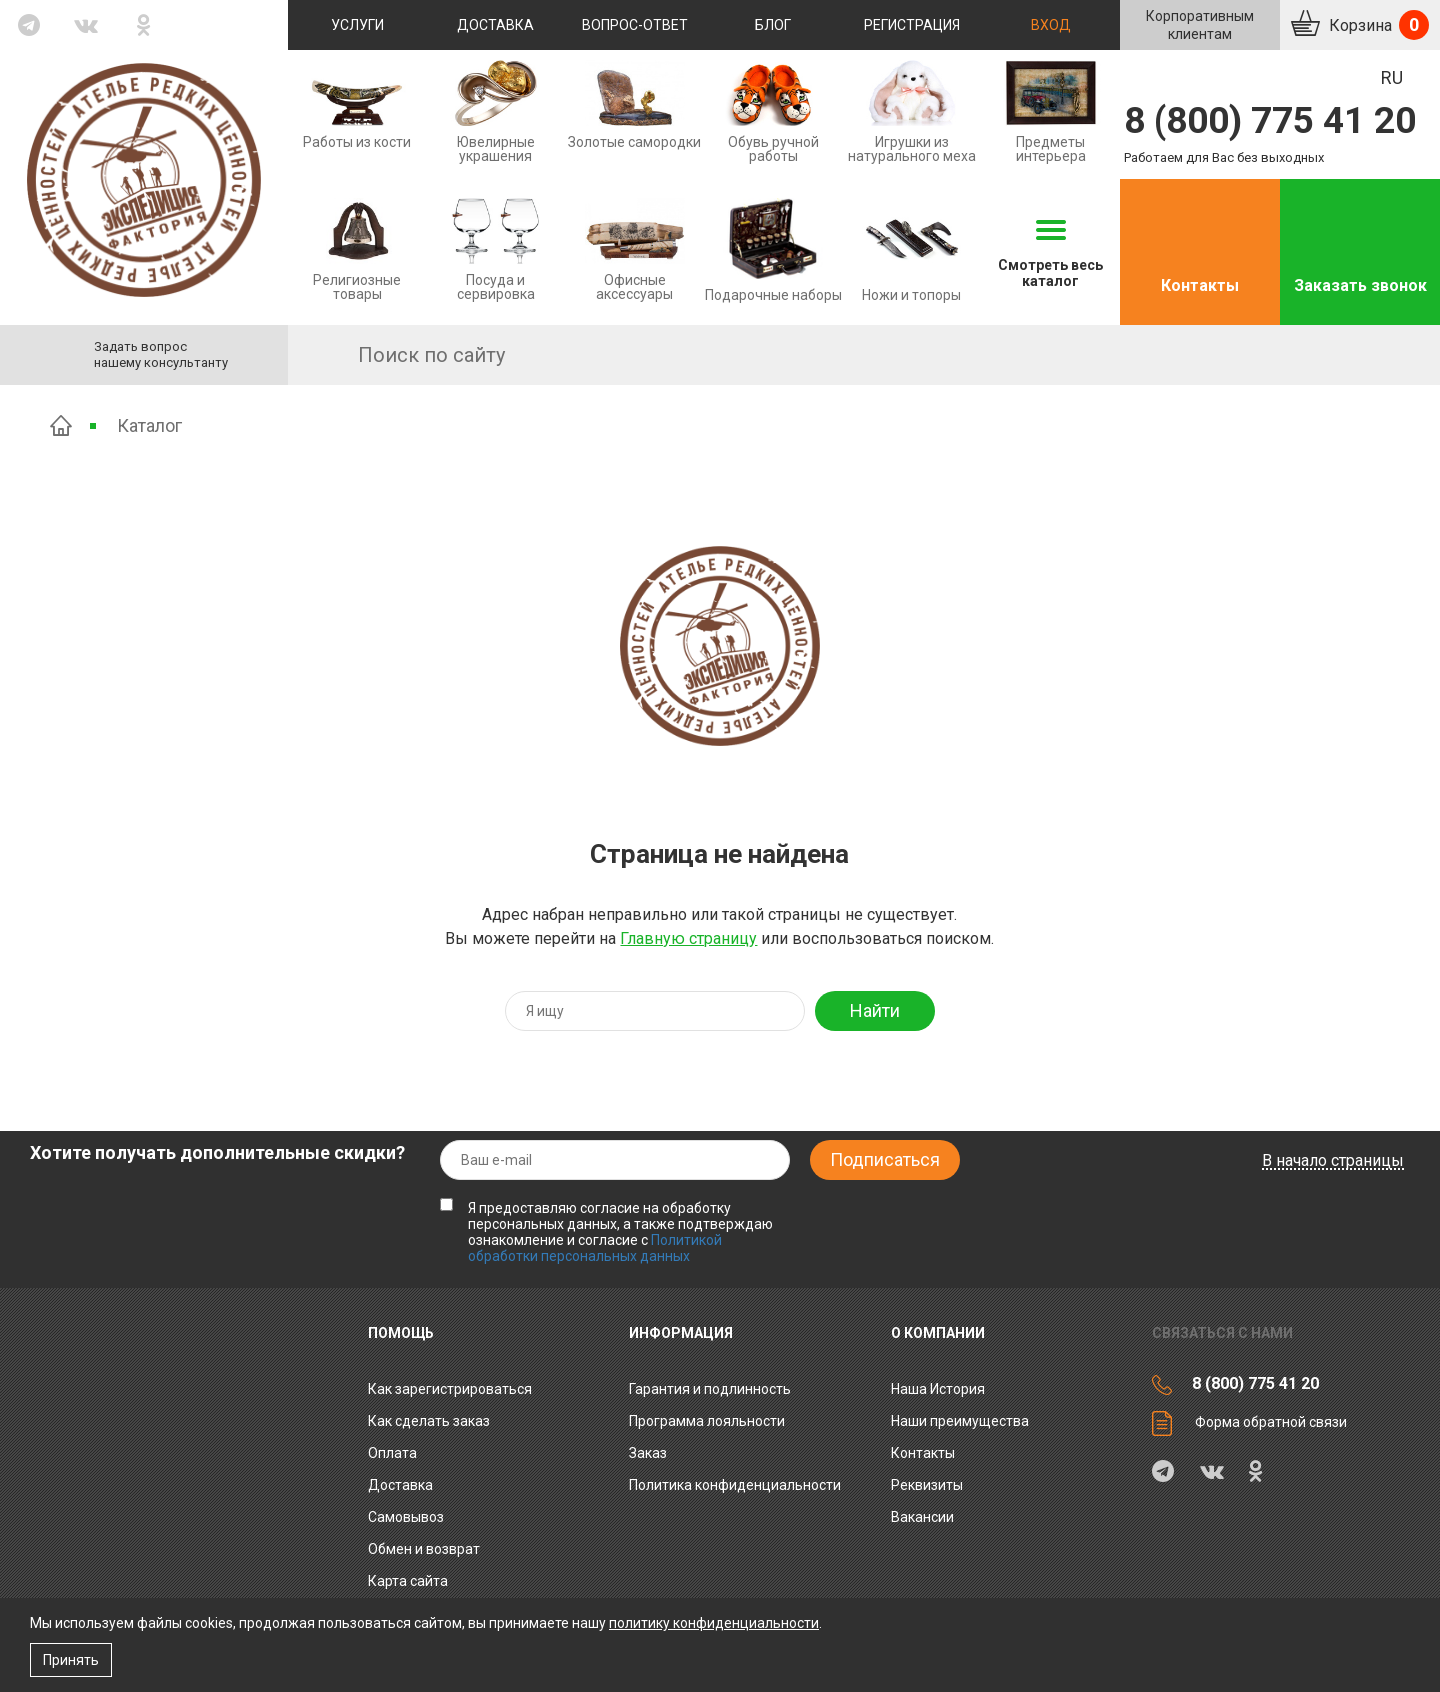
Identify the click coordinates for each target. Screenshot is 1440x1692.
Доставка (495, 25)
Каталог (149, 425)
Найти (875, 1010)
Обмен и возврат (424, 1549)
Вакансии (922, 1517)
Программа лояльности (707, 1421)
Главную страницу (688, 938)
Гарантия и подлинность (710, 1389)
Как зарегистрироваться (450, 1389)
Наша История (938, 1389)
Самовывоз (406, 1517)
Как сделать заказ (429, 1421)
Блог (773, 25)
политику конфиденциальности (714, 1623)
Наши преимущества (960, 1421)
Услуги (357, 25)
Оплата (392, 1453)
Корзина (1377, 25)
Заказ (648, 1453)
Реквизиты (927, 1485)
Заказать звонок (1360, 285)
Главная (61, 425)
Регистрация (912, 25)
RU (1392, 77)
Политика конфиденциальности (735, 1485)
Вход (1051, 25)
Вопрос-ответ (635, 25)
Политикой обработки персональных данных (595, 1248)
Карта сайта (408, 1581)
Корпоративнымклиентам (1200, 25)
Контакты (1200, 285)
